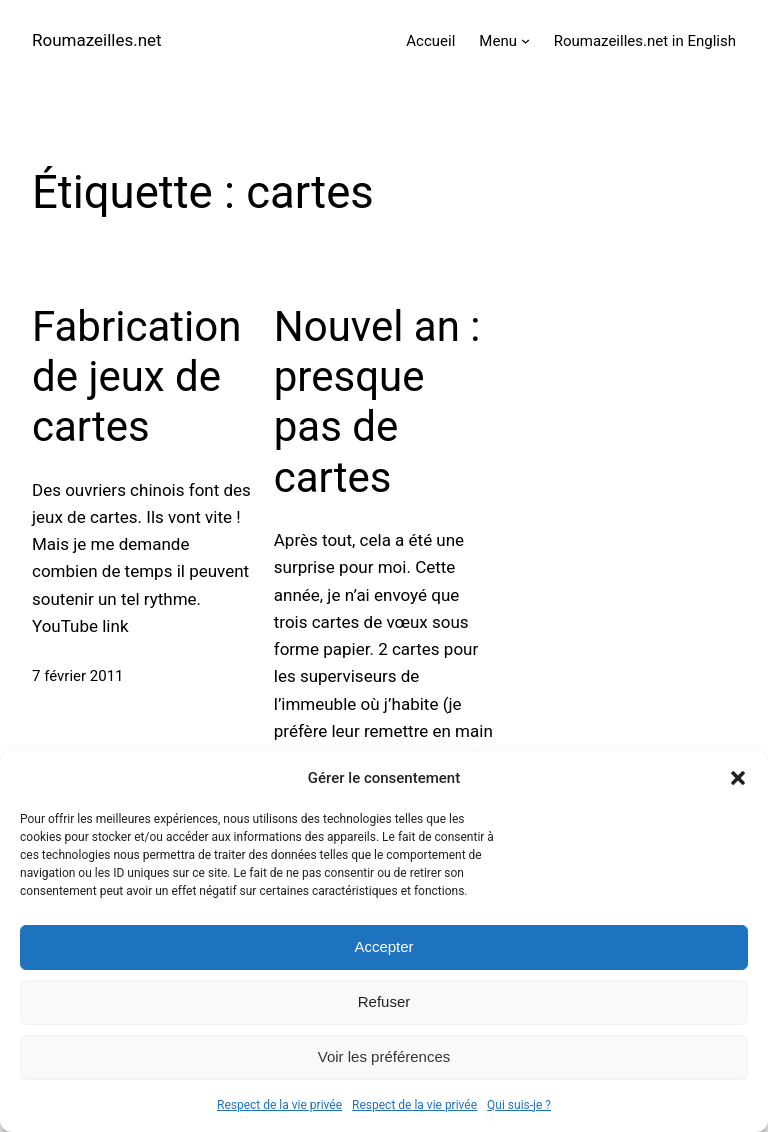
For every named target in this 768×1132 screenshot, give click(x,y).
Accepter (383, 946)
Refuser (384, 1001)
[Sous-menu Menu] (525, 40)
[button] (738, 778)
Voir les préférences (384, 1056)
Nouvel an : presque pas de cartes (377, 402)
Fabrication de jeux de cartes (136, 377)
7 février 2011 (78, 676)
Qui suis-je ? (519, 1105)
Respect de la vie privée (279, 1105)
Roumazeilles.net (97, 40)
